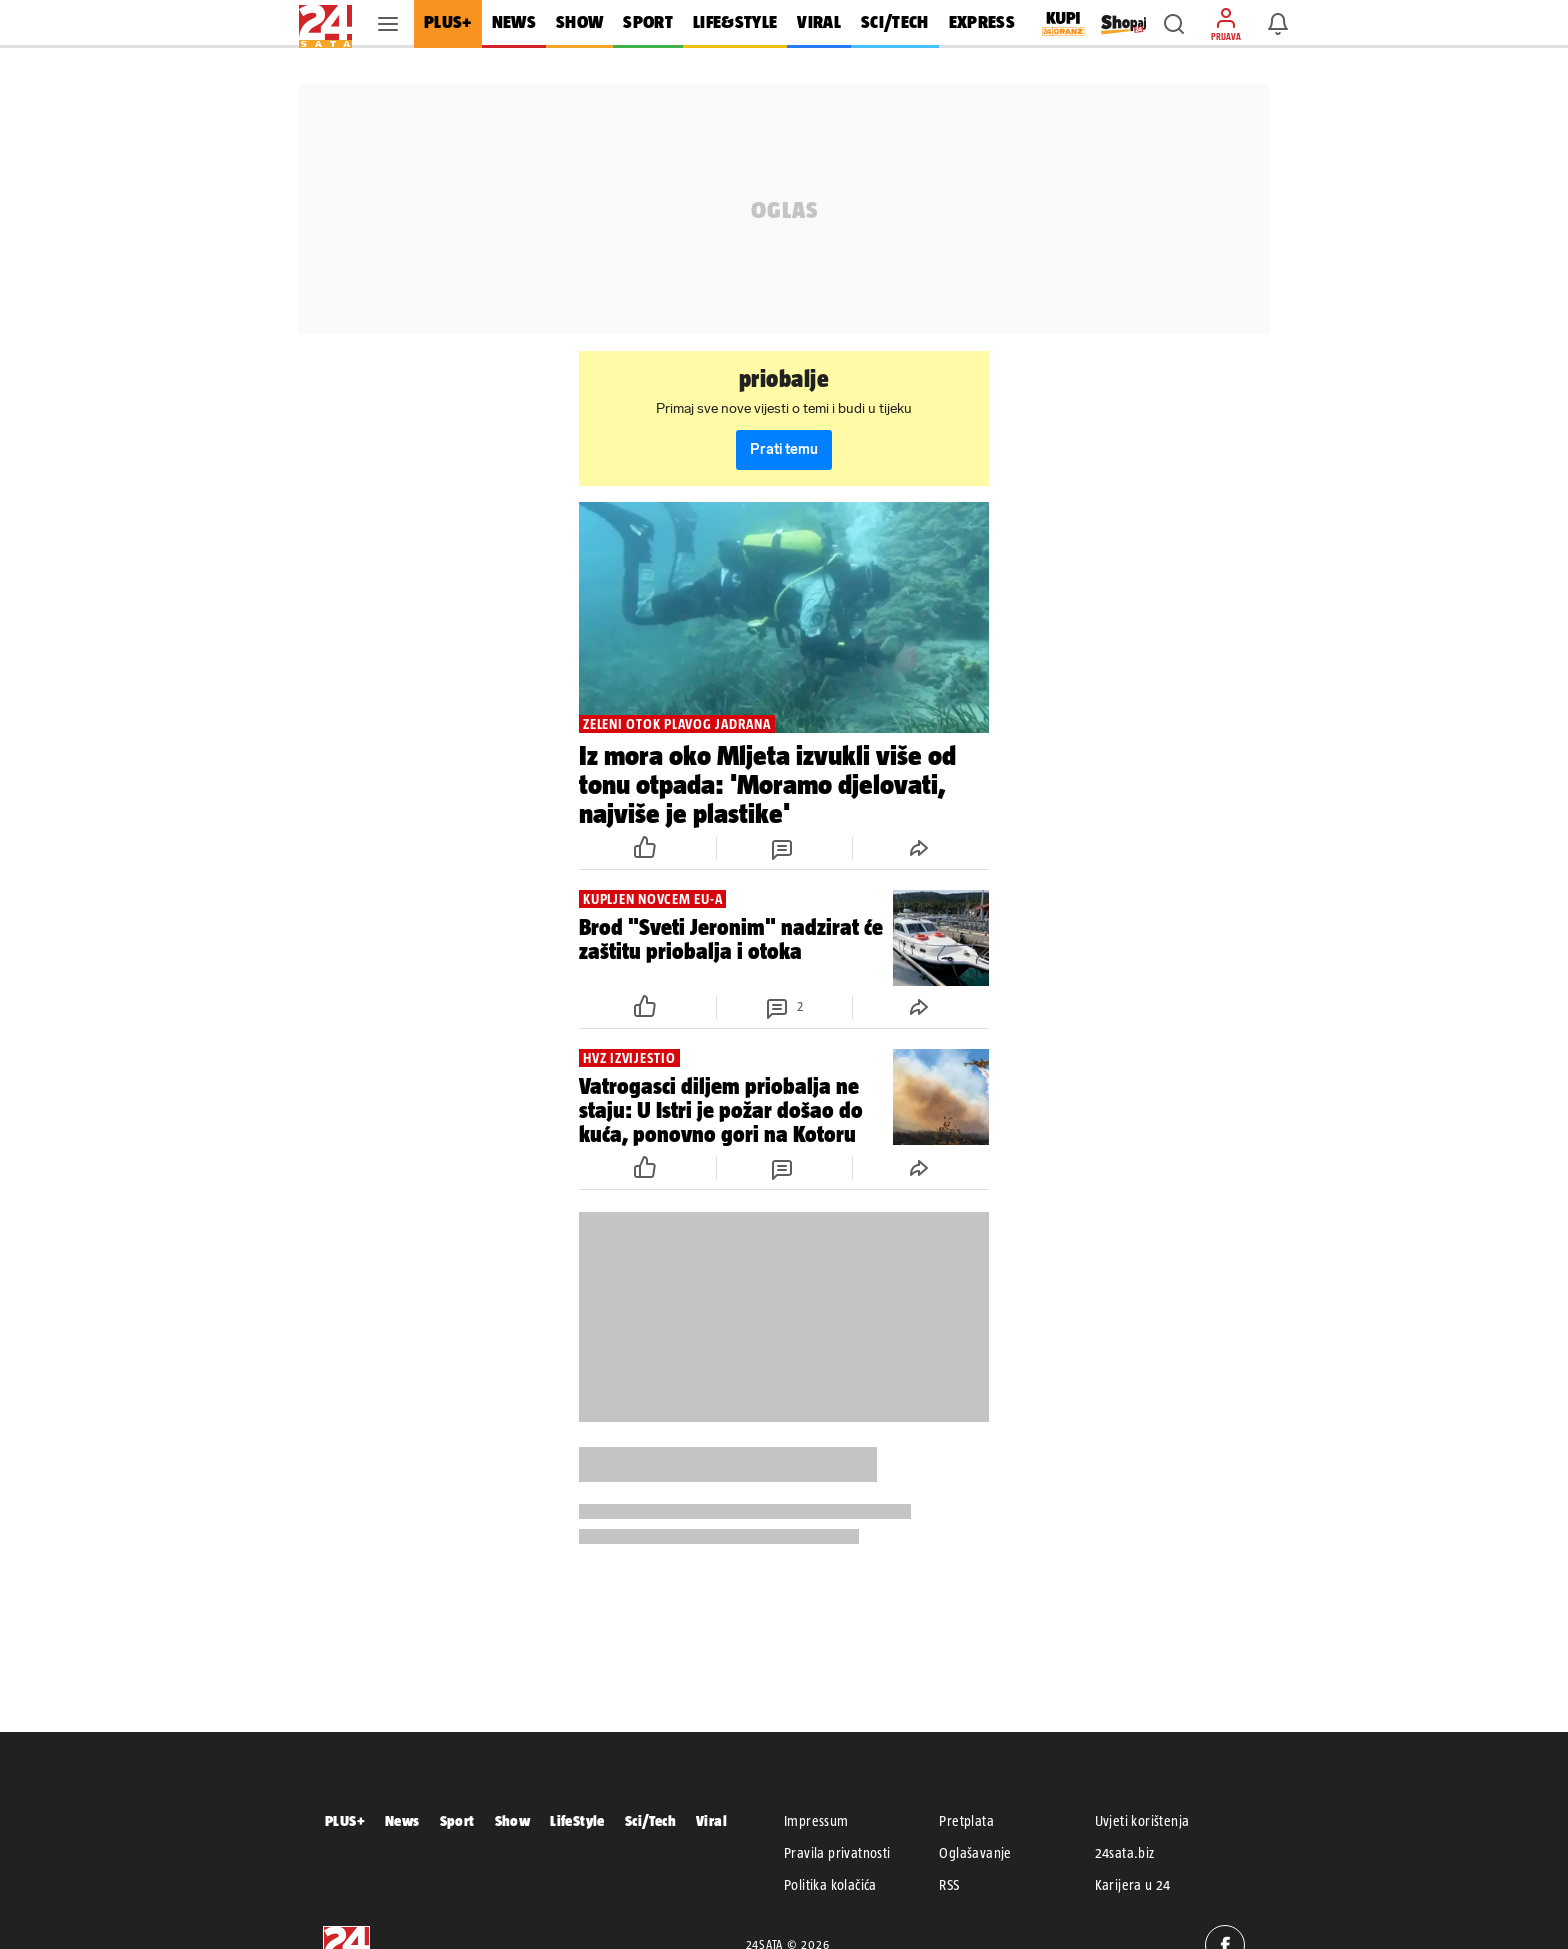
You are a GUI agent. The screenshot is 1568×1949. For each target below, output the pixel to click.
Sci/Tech (650, 1820)
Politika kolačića (830, 1885)
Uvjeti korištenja (1142, 1821)
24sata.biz (1125, 1853)
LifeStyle (577, 1820)
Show (513, 1820)
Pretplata (966, 1821)
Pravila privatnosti (837, 1853)
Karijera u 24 (1133, 1885)
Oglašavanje (975, 1853)
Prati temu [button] (784, 449)
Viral (711, 1820)
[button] (1174, 24)
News (402, 1820)
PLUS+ (345, 1820)
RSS (949, 1885)
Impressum (816, 1821)
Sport (457, 1820)
